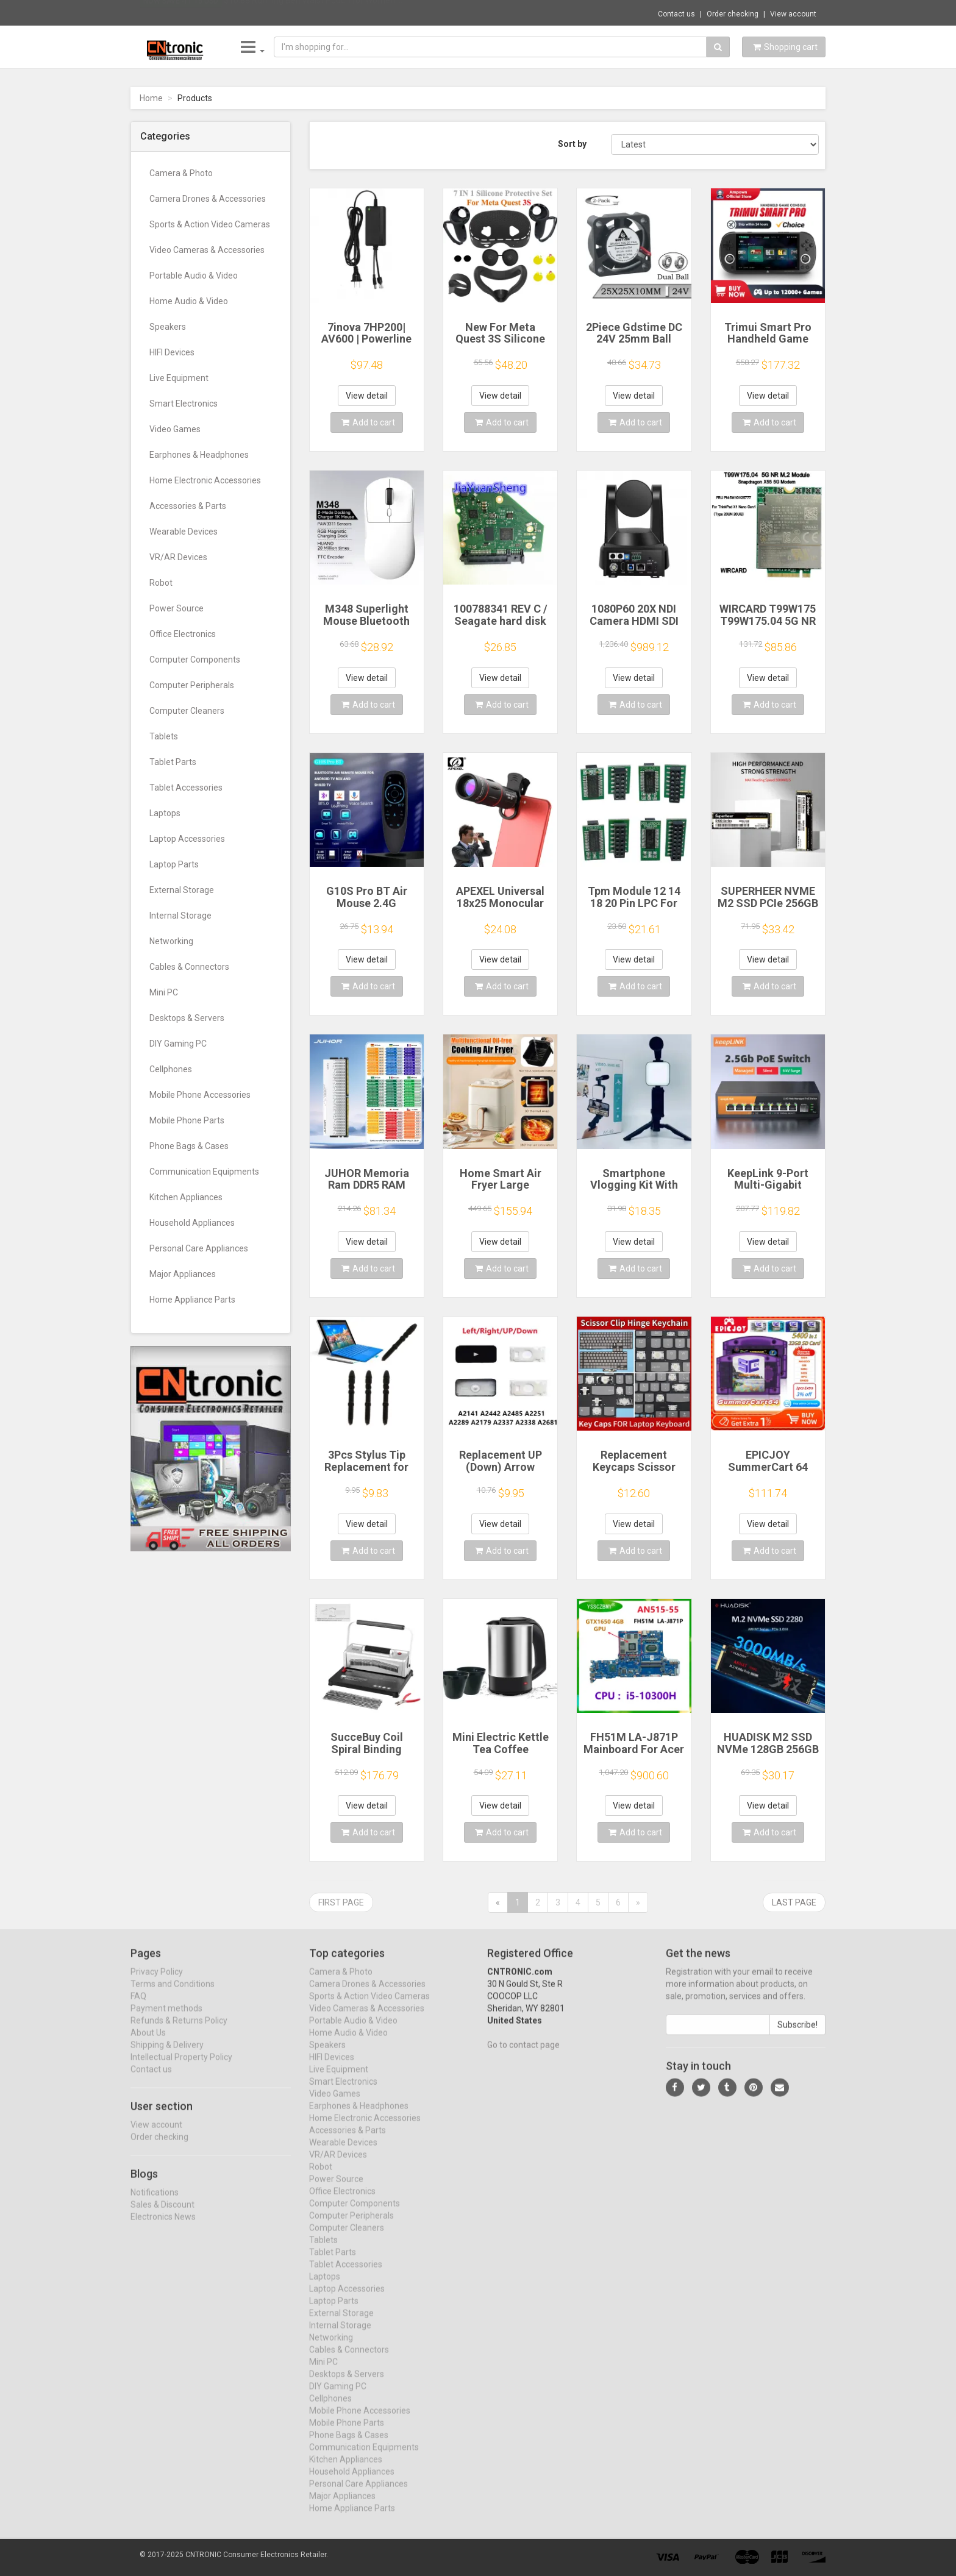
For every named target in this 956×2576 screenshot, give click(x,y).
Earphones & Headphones (199, 455)
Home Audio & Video (188, 301)
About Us (148, 2043)
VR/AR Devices (178, 557)
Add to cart (368, 422)
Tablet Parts (172, 762)
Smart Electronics (183, 403)
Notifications (154, 2202)
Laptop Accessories (187, 839)
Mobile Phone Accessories (200, 1095)
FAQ (138, 2007)
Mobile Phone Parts (186, 1120)
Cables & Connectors (189, 967)
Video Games (175, 429)
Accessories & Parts (187, 506)
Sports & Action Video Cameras (209, 224)
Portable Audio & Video (193, 275)
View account (793, 14)
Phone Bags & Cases (189, 1146)
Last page (794, 1902)
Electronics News (163, 2227)
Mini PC (163, 992)
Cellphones (170, 1069)
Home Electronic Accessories (205, 480)
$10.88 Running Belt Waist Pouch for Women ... (313, 12)
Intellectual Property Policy (181, 2068)
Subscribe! (797, 2035)
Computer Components (194, 659)
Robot (161, 583)
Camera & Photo (181, 173)
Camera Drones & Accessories (207, 199)
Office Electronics (182, 634)
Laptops (164, 813)
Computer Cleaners (186, 711)
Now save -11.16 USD (180, 13)
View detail (367, 395)
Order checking (732, 14)
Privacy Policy (156, 1982)
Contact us (676, 14)
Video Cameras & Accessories (207, 250)
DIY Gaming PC (178, 1043)
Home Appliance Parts (192, 1299)
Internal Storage (180, 915)
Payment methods (166, 2019)
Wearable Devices (183, 531)
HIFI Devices (171, 352)
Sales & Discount (162, 2214)
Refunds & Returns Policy (178, 2031)
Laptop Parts (174, 864)
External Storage (181, 890)
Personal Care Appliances (198, 1248)
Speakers (167, 327)
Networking (171, 941)
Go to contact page (523, 2055)
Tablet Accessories (186, 787)
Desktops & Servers (186, 1018)
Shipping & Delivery (167, 2055)
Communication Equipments (204, 1171)
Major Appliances (182, 1274)
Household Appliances (192, 1223)
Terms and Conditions (172, 1994)
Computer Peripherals (191, 685)
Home (151, 98)
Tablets (163, 736)
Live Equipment (179, 378)
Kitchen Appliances (186, 1197)
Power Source (176, 608)
